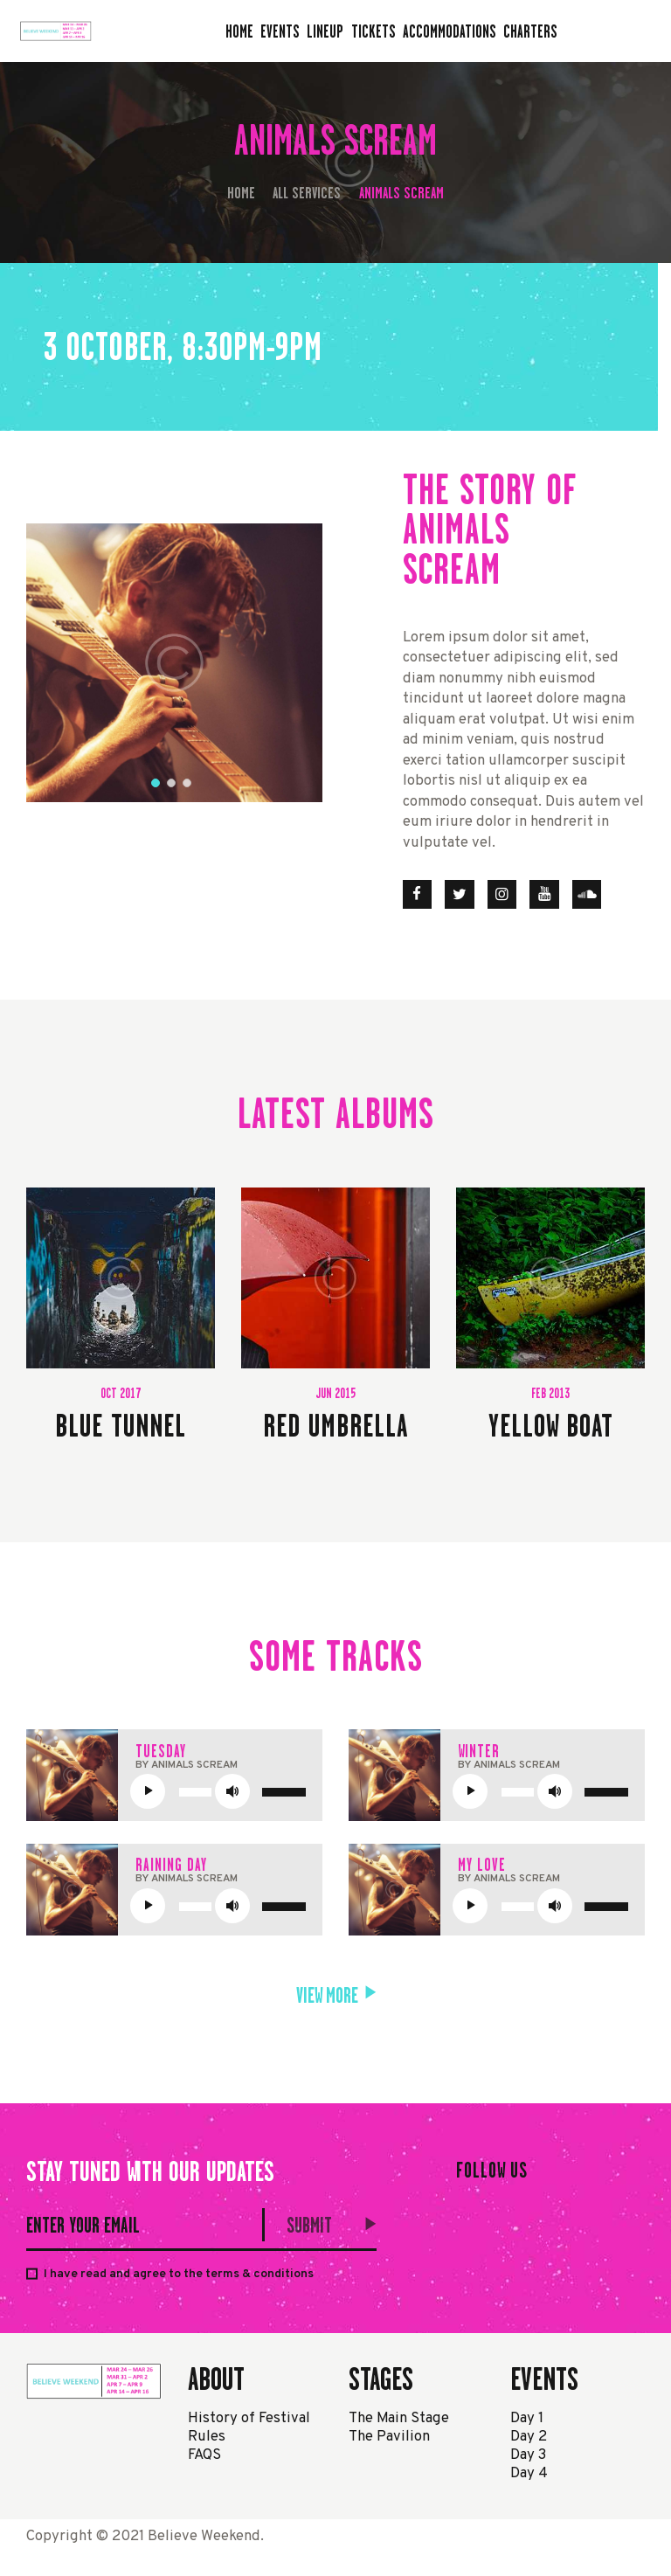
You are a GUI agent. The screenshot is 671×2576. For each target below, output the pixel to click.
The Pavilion (389, 2436)
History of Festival (249, 2418)
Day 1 (526, 2418)
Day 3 (528, 2455)
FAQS (204, 2455)
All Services (307, 193)
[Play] (147, 1791)
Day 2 (528, 2436)
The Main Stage (399, 2418)
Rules (206, 2436)
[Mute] (232, 1791)
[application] (223, 1791)
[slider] (195, 1792)
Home (241, 192)
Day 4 (529, 2473)
